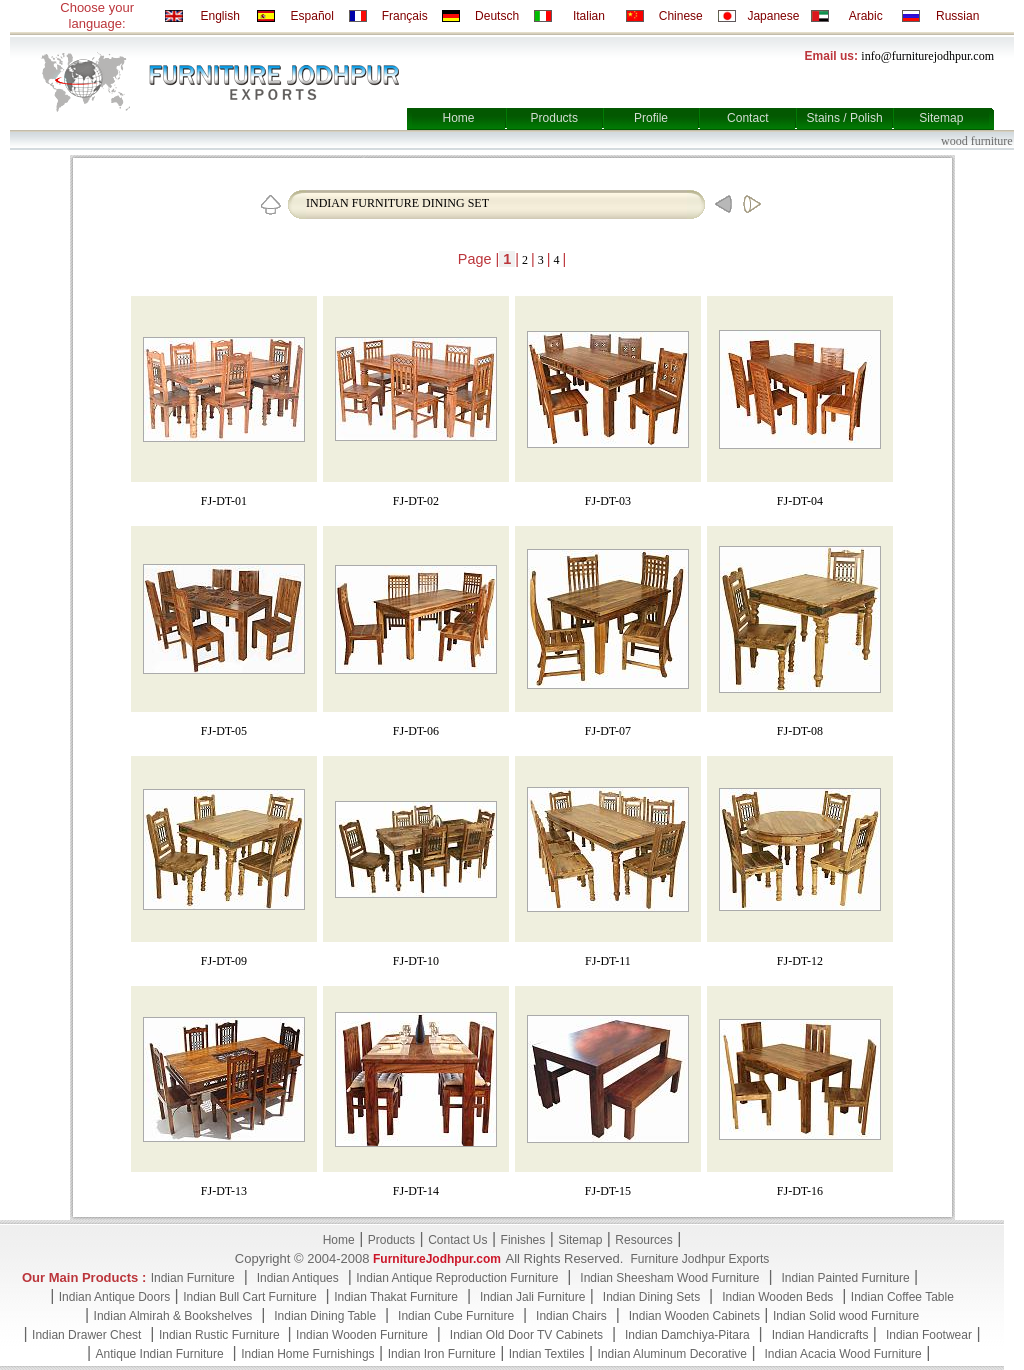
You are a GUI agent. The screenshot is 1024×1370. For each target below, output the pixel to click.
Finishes (523, 1240)
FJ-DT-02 (416, 501)
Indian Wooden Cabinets (694, 1316)
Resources (643, 1240)
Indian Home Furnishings (307, 1354)
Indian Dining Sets (651, 1297)
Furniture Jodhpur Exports (699, 1259)
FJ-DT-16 (800, 1191)
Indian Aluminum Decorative (672, 1354)
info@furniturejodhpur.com (927, 56)
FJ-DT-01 (224, 501)
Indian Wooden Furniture (362, 1335)
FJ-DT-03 (608, 501)
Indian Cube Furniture (456, 1316)
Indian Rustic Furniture (221, 1335)
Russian (957, 16)
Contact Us (457, 1240)
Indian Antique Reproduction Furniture (457, 1278)
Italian (589, 16)
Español (312, 16)
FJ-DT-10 (416, 961)
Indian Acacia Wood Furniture (843, 1354)
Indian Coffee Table (902, 1297)
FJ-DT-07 (608, 731)
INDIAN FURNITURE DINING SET (397, 203)
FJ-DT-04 (800, 501)
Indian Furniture (193, 1278)
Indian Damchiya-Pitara (687, 1335)
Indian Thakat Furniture (396, 1297)
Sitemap (941, 118)
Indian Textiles (547, 1354)
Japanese (773, 16)
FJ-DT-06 (416, 731)
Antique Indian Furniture (160, 1354)
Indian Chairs (571, 1316)
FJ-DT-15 (608, 1191)
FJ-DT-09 (224, 961)
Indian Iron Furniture (442, 1354)
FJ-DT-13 (224, 1191)
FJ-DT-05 (224, 731)
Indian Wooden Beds (777, 1297)
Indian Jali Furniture (532, 1297)
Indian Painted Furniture (845, 1278)
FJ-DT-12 (800, 961)
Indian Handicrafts (820, 1335)
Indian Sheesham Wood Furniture (669, 1278)
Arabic (866, 16)
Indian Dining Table (325, 1316)
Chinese (681, 16)
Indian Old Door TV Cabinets (526, 1335)
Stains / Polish (845, 118)
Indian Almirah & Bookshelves (173, 1316)
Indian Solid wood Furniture (846, 1316)
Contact (747, 118)
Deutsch (497, 16)
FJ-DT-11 (608, 961)
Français (405, 16)
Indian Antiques (298, 1278)
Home (458, 118)
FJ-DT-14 (416, 1191)
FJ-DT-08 (800, 731)
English (219, 16)
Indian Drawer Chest (86, 1335)
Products (554, 118)
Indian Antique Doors (114, 1297)
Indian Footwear (929, 1335)
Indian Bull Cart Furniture (249, 1297)
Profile (651, 118)
